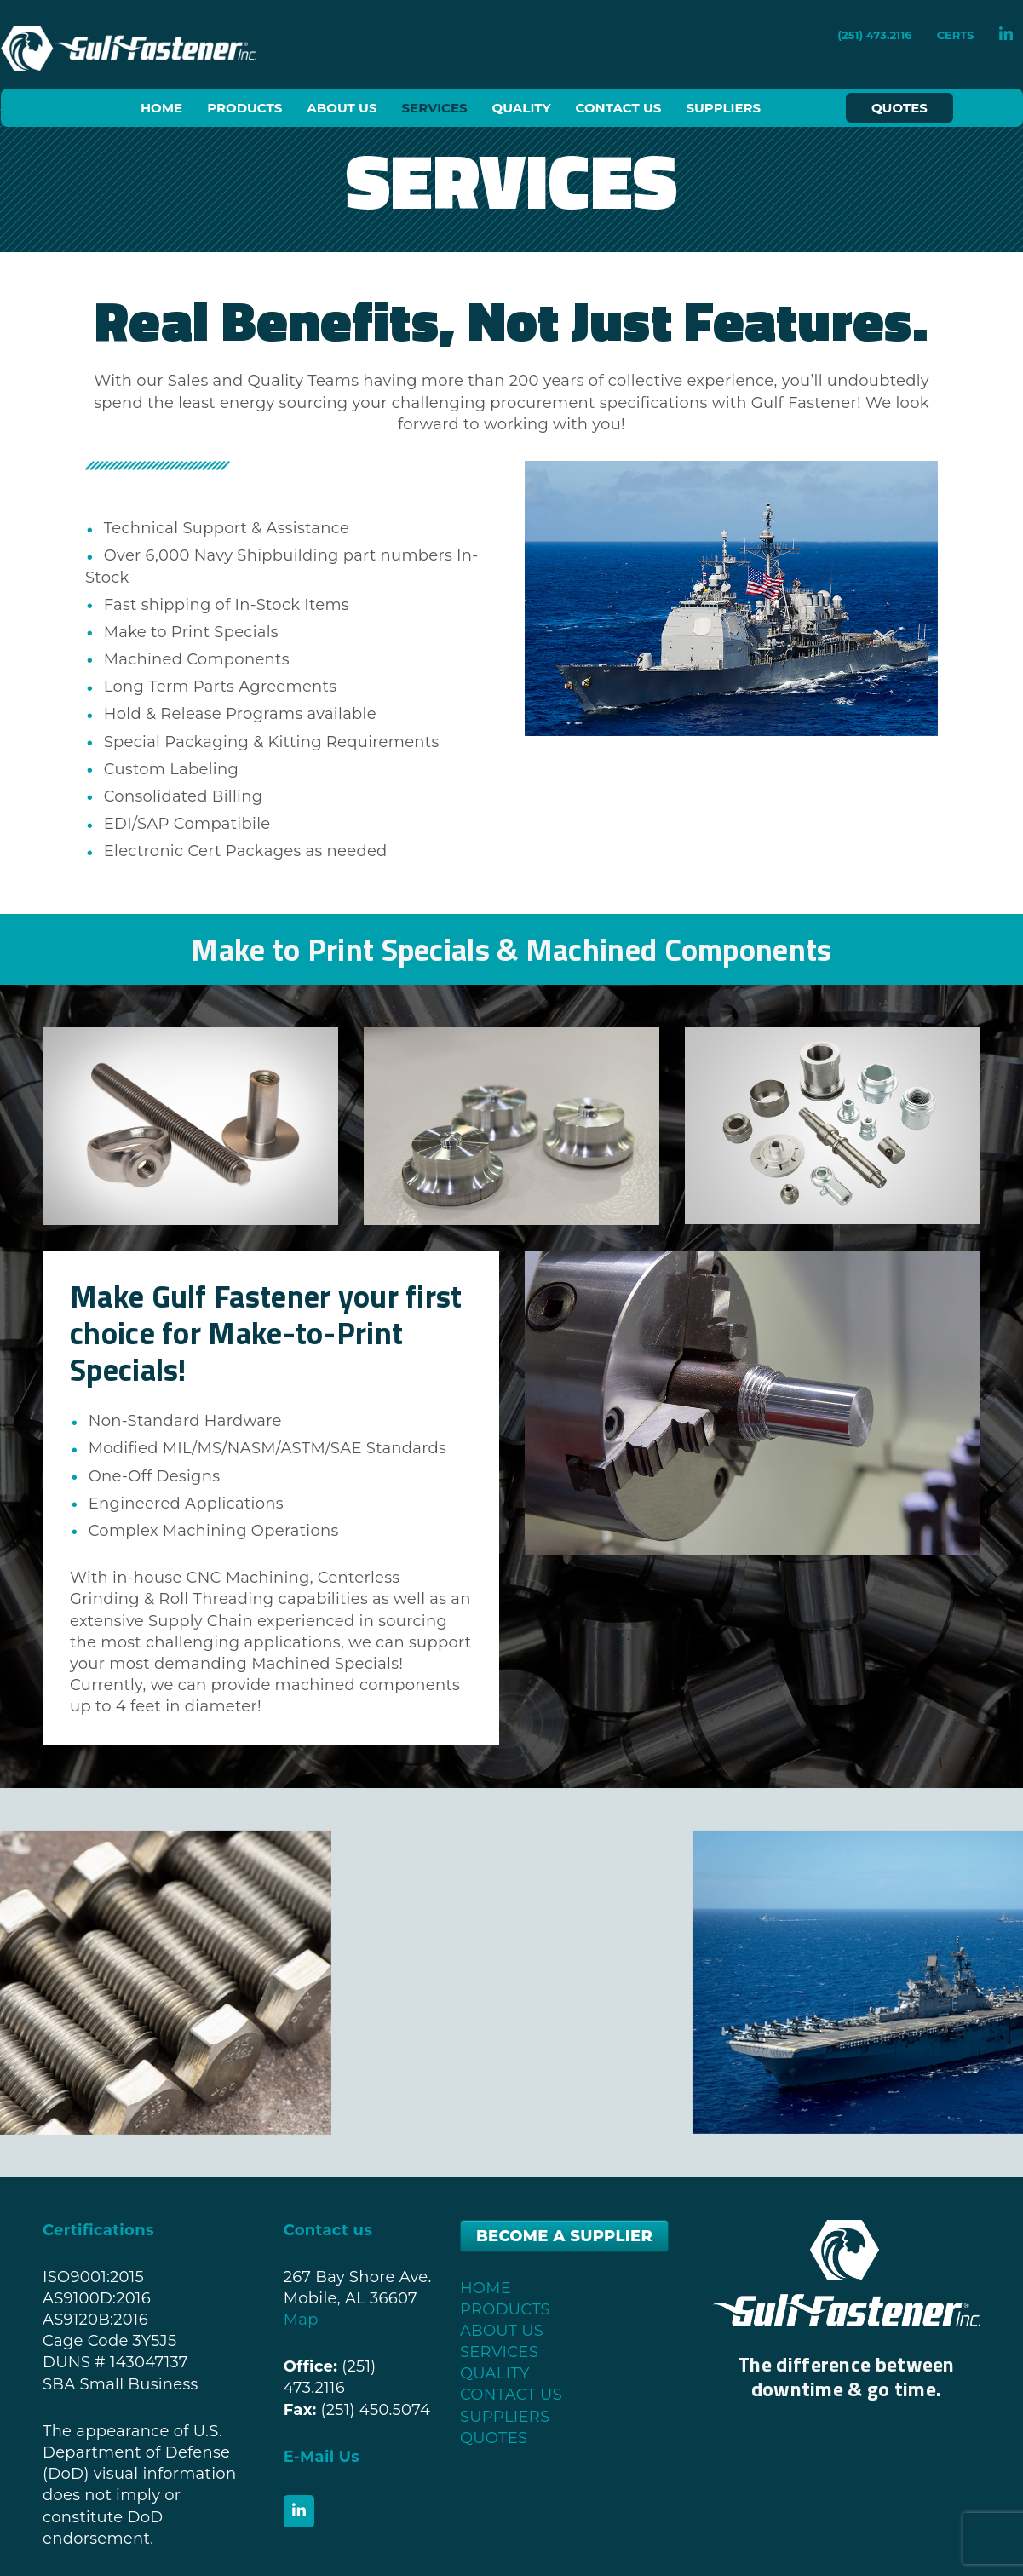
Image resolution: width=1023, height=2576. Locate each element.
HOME (485, 2288)
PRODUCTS (505, 2309)
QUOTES (494, 2438)
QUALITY (495, 2373)
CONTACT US (511, 2394)
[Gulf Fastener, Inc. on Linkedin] (299, 2511)
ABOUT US (501, 2330)
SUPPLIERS (505, 2416)
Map (301, 2319)
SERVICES (499, 2352)
